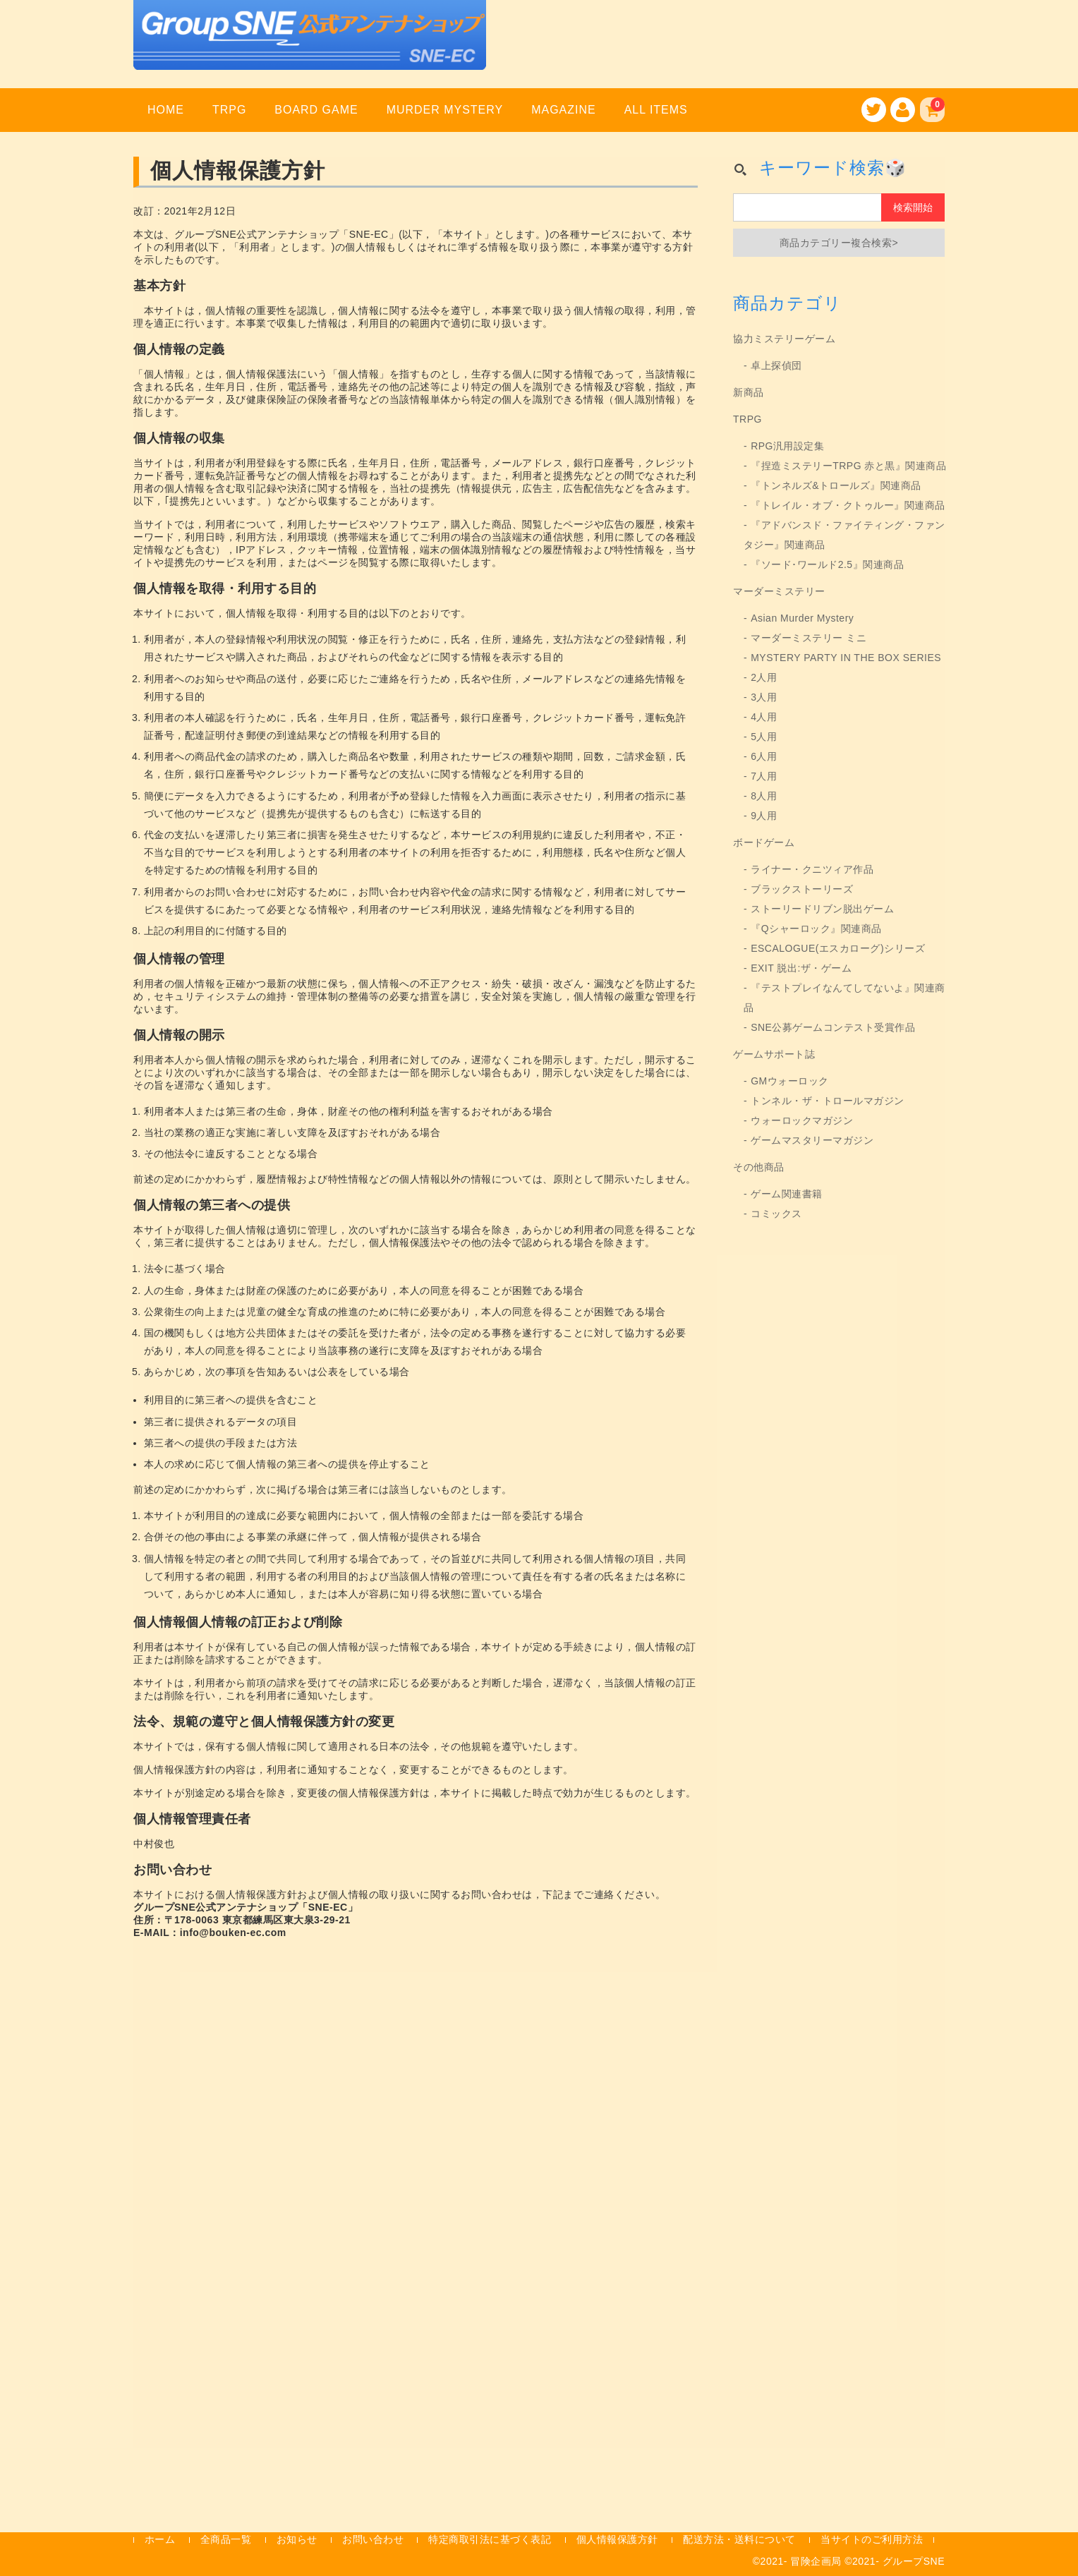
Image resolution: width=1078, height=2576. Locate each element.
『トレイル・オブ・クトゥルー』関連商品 (848, 505)
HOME (165, 110)
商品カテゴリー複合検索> (839, 242)
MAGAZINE (563, 110)
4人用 (764, 716)
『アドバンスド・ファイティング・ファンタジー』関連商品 (844, 534)
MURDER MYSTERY (445, 110)
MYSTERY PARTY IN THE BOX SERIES (846, 657)
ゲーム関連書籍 (787, 1193)
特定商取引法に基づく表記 (489, 2539)
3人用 (764, 697)
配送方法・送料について (739, 2539)
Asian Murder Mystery (802, 618)
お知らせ (297, 2539)
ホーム (160, 2539)
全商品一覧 (226, 2539)
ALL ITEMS (656, 110)
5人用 (764, 736)
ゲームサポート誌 (774, 1054)
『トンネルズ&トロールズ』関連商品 (836, 485)
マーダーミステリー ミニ (808, 637)
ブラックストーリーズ (802, 889)
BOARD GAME (316, 110)
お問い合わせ (373, 2539)
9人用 (764, 815)
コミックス (776, 1213)
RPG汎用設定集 (787, 446)
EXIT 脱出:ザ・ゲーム (801, 968)
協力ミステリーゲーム (784, 338)
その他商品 (759, 1167)
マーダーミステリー (779, 591)
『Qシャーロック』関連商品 (816, 928)
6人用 (764, 756)
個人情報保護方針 (617, 2539)
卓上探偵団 (776, 365)
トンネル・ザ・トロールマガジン (827, 1100)
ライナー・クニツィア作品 (812, 869)
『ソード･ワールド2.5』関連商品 (827, 564)
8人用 (764, 796)
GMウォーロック (790, 1081)
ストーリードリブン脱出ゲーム (822, 908)
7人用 (764, 776)
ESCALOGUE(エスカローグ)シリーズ (838, 948)
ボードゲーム (763, 842)
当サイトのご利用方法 (871, 2539)
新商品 (748, 392)
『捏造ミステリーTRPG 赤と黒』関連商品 (848, 465)
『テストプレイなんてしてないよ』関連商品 (844, 997)
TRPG (229, 110)
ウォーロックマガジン (802, 1120)
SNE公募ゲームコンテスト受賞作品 (833, 1027)
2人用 (764, 677)
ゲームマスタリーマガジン (812, 1140)
